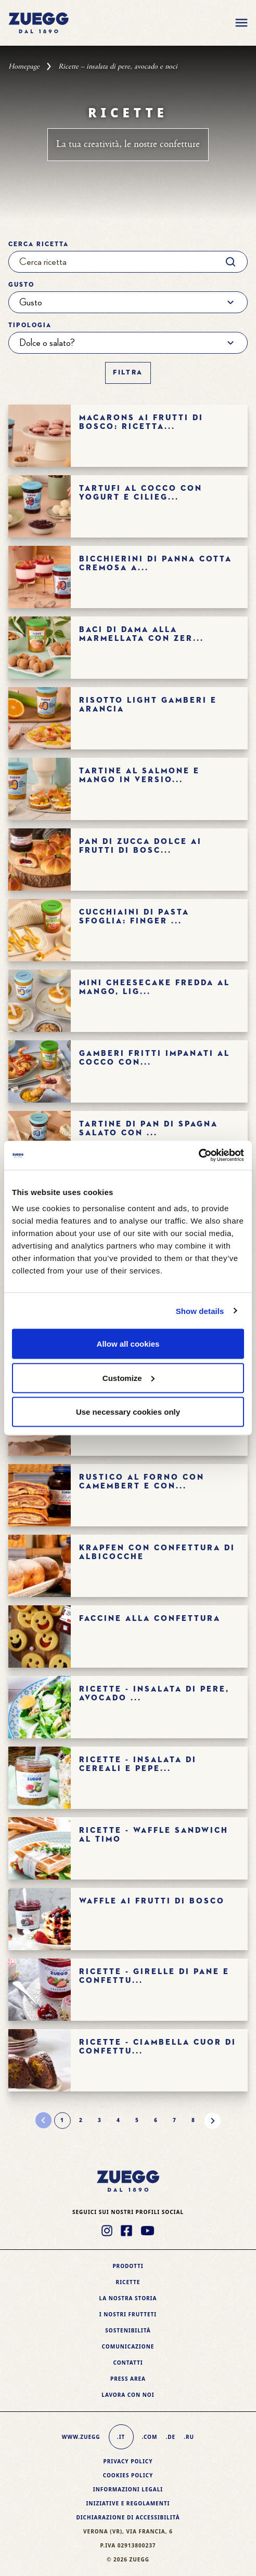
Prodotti (127, 2266)
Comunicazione (128, 2346)
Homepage (24, 66)
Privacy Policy (127, 2461)
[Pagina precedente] (43, 2120)
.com (150, 2436)
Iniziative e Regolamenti (128, 2503)
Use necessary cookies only (128, 1411)
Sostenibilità (127, 2330)
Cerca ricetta (38, 245)
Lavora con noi (127, 2394)
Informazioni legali (128, 2489)
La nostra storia (128, 2298)
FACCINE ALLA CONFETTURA (150, 1618)
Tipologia (30, 326)
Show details (200, 1310)
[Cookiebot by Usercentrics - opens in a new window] (198, 1155)
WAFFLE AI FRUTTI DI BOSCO (152, 1901)
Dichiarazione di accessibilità (128, 2517)
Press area (128, 2378)
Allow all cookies (128, 1343)
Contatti (128, 2362)
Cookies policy (128, 2475)
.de (170, 2436)
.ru (189, 2436)
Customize (129, 1377)
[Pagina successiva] (212, 2120)
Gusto (21, 285)
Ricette (128, 2282)
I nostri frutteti (128, 2314)
